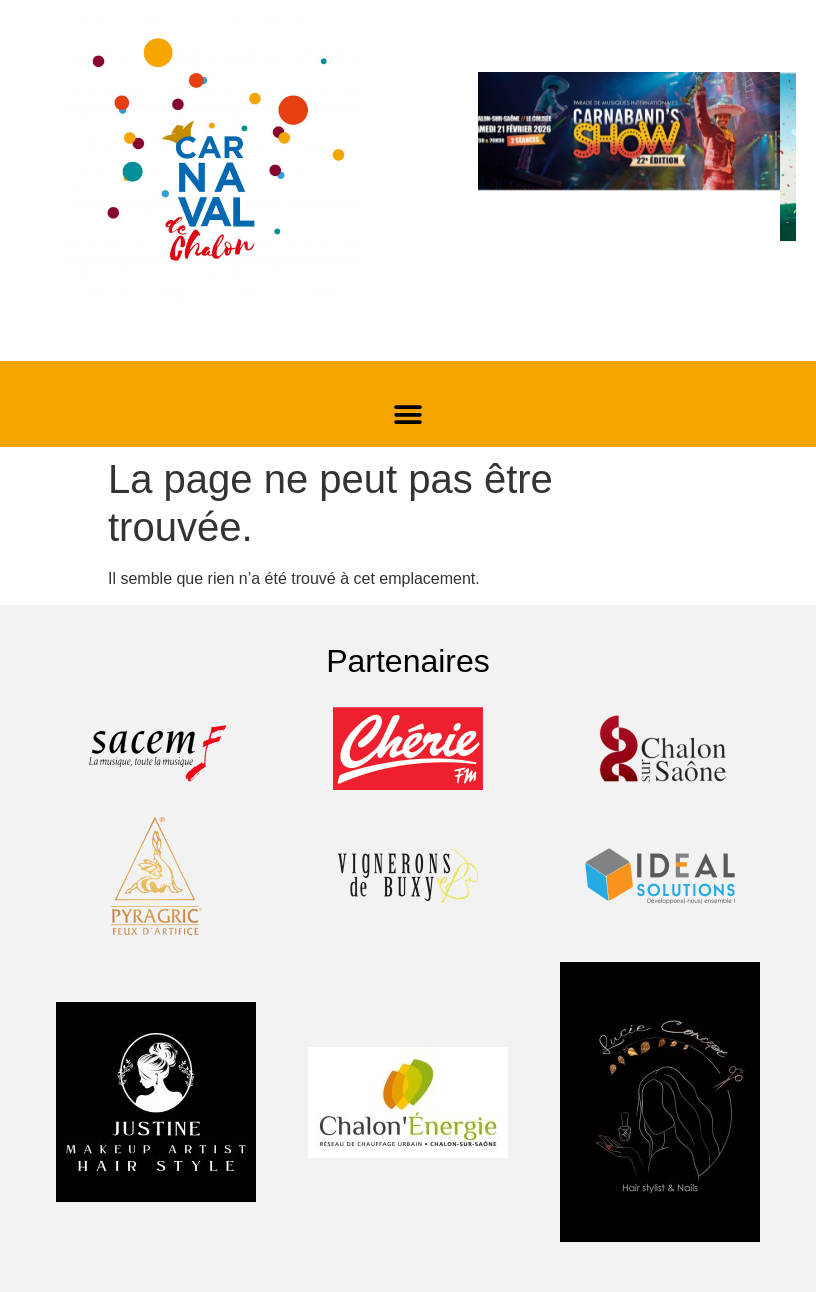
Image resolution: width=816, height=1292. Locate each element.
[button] (408, 414)
